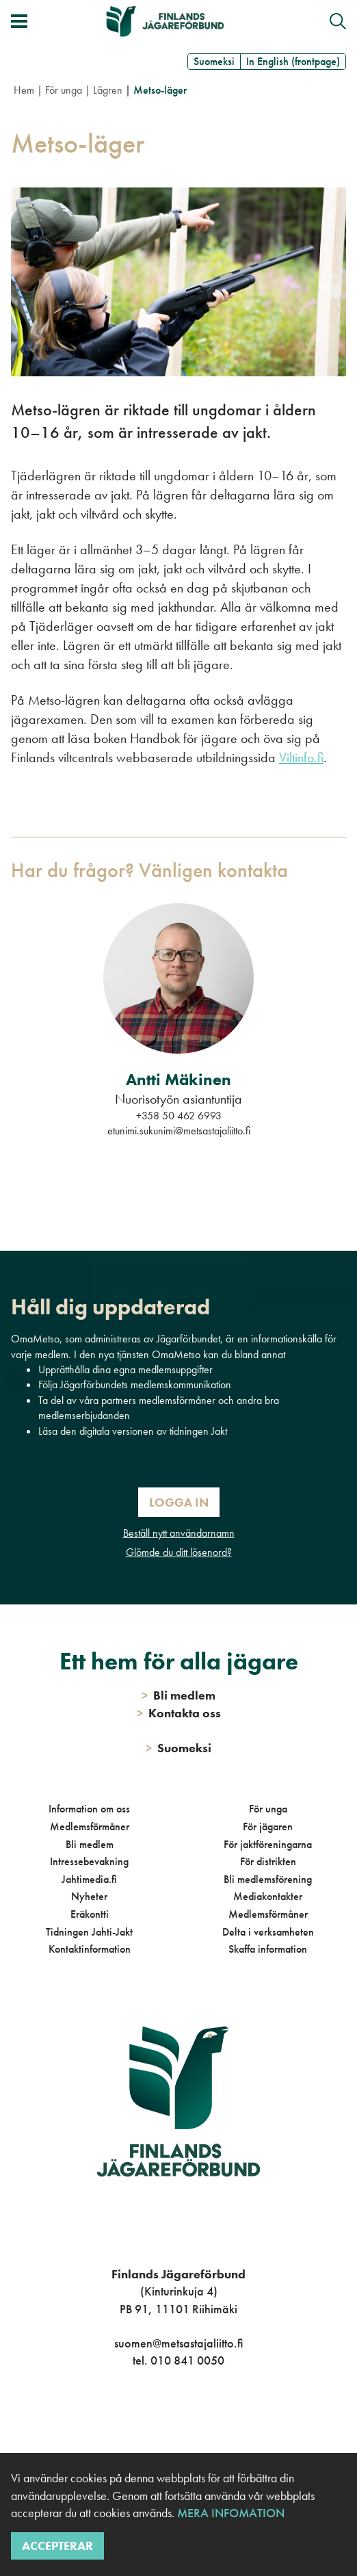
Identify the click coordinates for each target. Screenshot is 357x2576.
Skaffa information (267, 1949)
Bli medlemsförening (268, 1879)
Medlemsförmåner (89, 1826)
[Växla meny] (19, 21)
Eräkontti (89, 1914)
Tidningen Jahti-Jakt (89, 1932)
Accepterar (57, 2545)
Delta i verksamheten (268, 1932)
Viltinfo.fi (301, 757)
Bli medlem (90, 1844)
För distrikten (268, 1861)
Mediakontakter (267, 1896)
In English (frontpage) (293, 61)
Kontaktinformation (90, 1949)
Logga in (179, 1502)
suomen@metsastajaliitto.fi (178, 2343)
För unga (63, 90)
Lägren (107, 90)
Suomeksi (214, 61)
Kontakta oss (179, 1713)
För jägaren (268, 1826)
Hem (24, 90)
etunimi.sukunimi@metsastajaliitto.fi (178, 1130)
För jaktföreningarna (268, 1844)
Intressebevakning (89, 1861)
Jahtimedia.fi (89, 1879)
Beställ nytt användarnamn (179, 1533)
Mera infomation (229, 2513)
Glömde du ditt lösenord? (179, 1552)
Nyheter (89, 1896)
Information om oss (89, 1808)
